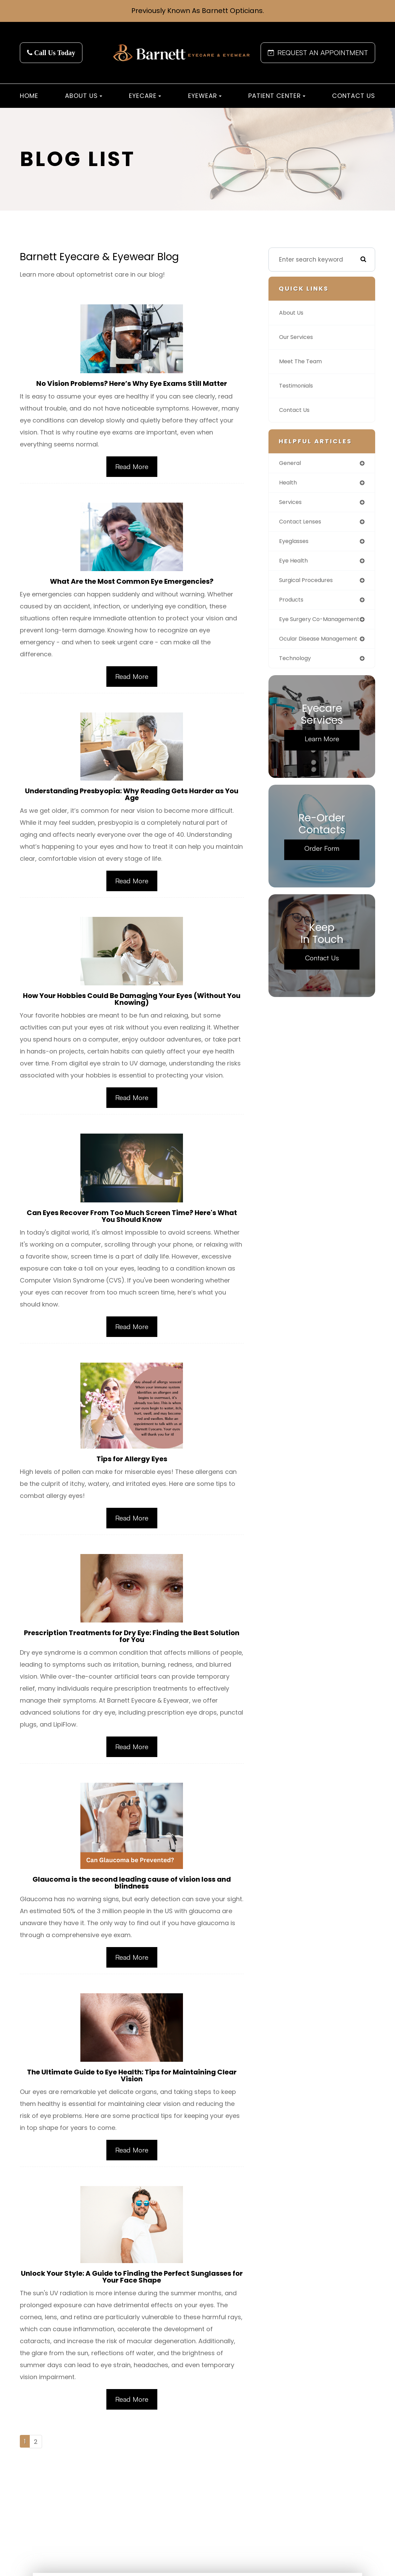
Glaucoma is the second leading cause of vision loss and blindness (132, 1888)
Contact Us (353, 95)
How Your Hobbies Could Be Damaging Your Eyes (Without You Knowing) (131, 1001)
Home (29, 95)
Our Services (297, 337)
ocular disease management (302, 652)
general (291, 463)
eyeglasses (296, 543)
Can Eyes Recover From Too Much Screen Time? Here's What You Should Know (132, 1219)
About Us (292, 313)
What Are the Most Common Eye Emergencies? (131, 582)
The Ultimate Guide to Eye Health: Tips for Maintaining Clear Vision (132, 2082)
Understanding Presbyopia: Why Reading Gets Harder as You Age (131, 795)
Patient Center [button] (276, 95)
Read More (131, 467)
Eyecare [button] (145, 95)
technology (296, 675)
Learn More (322, 756)
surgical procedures (309, 583)
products (292, 603)
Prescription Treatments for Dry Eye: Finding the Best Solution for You (132, 1641)
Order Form (321, 865)
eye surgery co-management (303, 626)
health (289, 483)
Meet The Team (302, 361)
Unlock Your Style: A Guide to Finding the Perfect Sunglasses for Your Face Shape (132, 2284)
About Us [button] (83, 95)
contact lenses (302, 523)
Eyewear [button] (205, 95)
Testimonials (298, 386)
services (291, 503)
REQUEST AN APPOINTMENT (318, 52)
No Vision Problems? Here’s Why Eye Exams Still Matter (132, 384)
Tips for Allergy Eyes (132, 1463)
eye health (295, 563)
